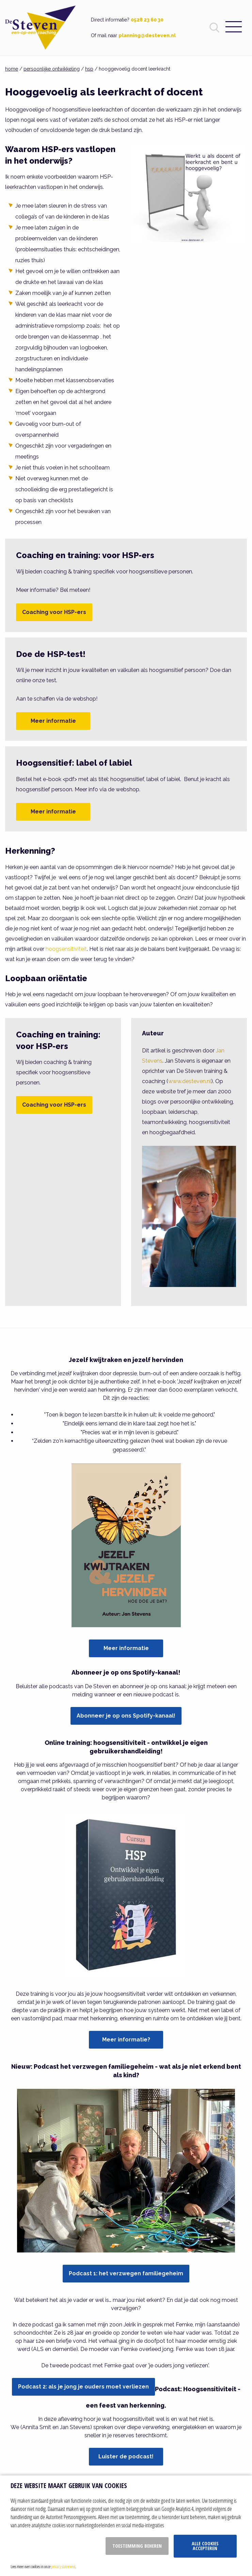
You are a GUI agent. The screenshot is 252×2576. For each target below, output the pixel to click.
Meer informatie (53, 721)
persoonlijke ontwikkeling (51, 69)
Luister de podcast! (126, 2456)
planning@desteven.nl (147, 35)
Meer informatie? (126, 2039)
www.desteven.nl (189, 1081)
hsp (89, 69)
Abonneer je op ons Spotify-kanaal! (126, 1715)
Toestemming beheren (137, 2546)
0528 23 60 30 (147, 20)
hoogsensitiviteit (66, 949)
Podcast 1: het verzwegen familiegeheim (126, 2273)
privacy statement (63, 2566)
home (11, 69)
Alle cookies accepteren (205, 2545)
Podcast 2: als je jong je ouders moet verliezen (83, 2386)
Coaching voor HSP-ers (54, 612)
